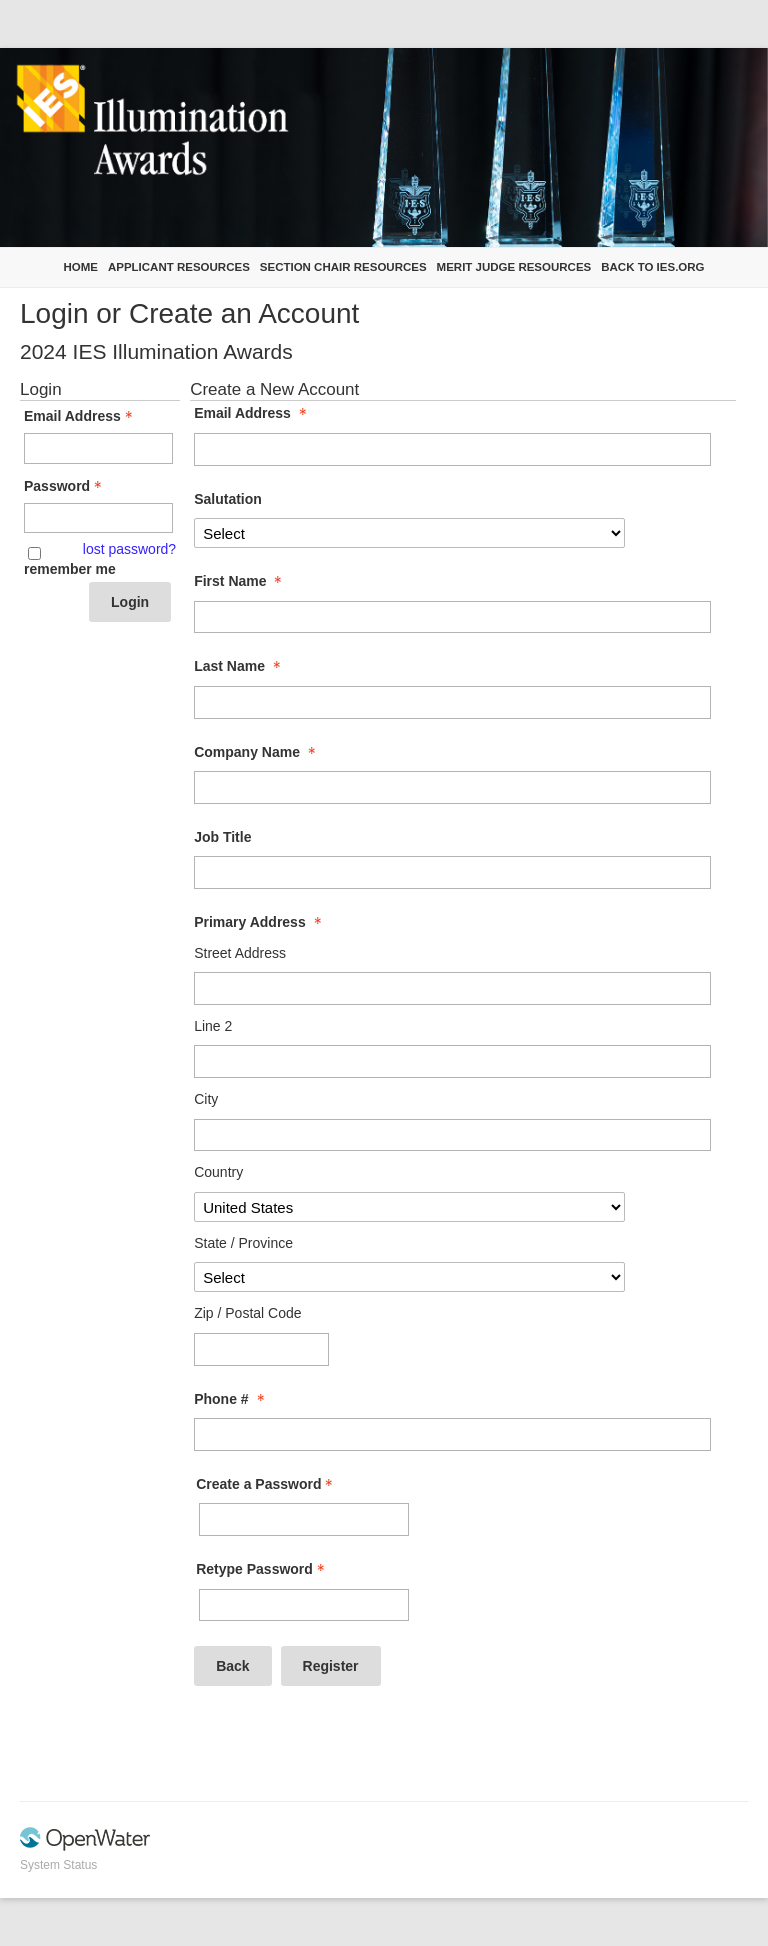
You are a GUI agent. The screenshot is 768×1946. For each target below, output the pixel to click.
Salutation (228, 499)
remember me (70, 569)
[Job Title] (452, 872)
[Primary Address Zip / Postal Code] (261, 1349)
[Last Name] (452, 702)
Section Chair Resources (343, 267)
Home (80, 267)
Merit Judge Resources (514, 267)
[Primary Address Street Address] (452, 988)
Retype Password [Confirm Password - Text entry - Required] (262, 1569)
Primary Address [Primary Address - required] (259, 922)
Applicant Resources (179, 267)
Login (130, 602)
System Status (58, 1865)
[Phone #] (452, 1434)
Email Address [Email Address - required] (252, 413)
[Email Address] (452, 449)
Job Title (222, 837)
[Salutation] (409, 533)
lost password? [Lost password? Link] (129, 549)
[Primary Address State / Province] (409, 1277)
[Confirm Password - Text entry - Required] (304, 1605)
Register (331, 1666)
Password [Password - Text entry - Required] (65, 486)
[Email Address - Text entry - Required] (98, 448)
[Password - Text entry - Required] (98, 518)
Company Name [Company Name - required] (257, 752)
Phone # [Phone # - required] (231, 1399)
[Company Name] (452, 787)
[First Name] (452, 617)
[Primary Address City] (452, 1135)
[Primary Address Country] (409, 1207)
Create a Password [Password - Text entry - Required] (266, 1484)
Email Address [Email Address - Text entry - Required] (80, 416)
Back (232, 1666)
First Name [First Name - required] (240, 581)
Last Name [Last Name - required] (239, 666)
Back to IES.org (652, 267)
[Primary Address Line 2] (452, 1061)
